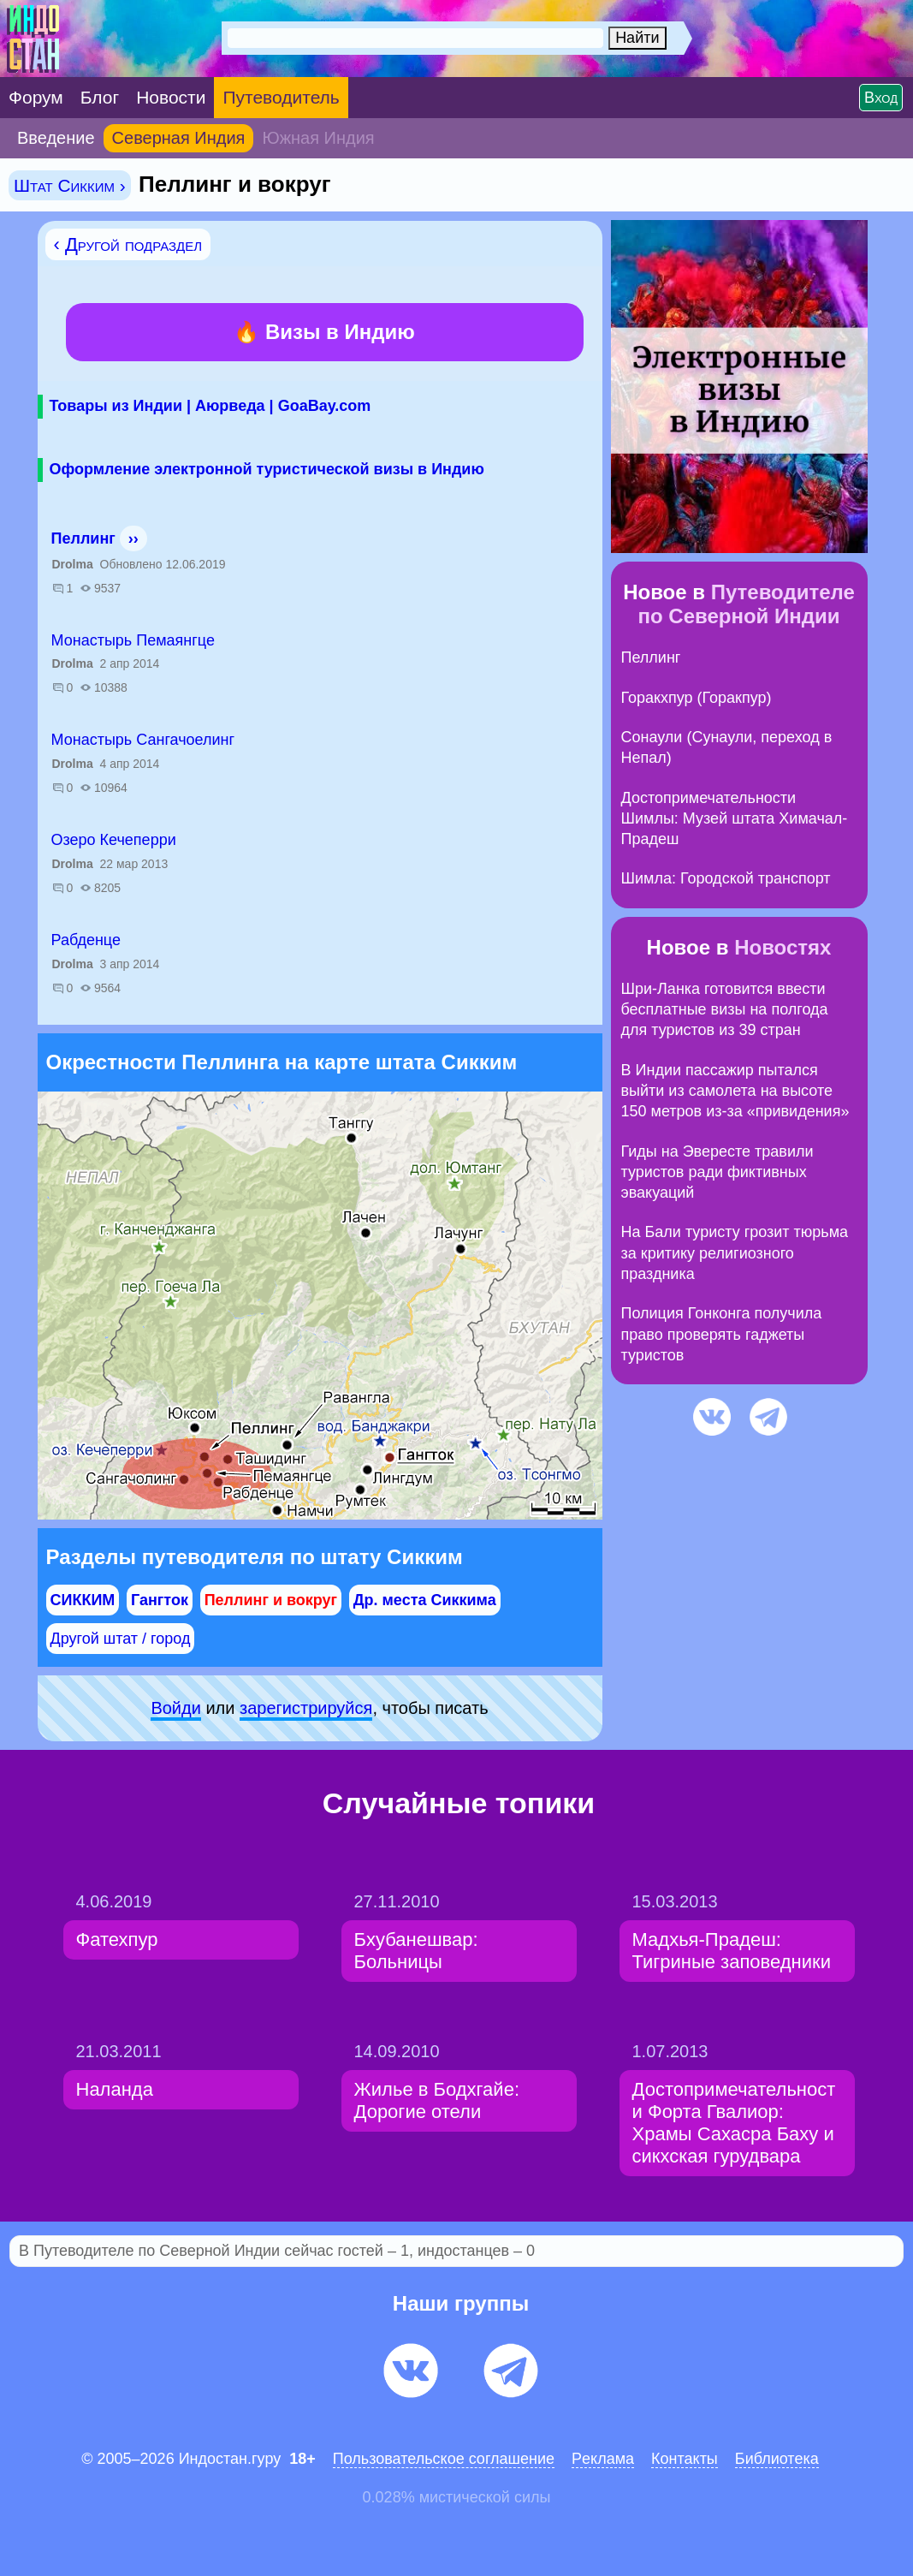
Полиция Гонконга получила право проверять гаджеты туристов (721, 1334)
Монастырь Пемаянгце (133, 640)
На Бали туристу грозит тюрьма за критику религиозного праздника (735, 1252)
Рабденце (86, 940)
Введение (56, 137)
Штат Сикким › (70, 185)
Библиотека (777, 2458)
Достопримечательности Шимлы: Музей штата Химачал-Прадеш (734, 818)
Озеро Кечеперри (113, 839)
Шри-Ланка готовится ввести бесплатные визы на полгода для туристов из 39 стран (724, 1009)
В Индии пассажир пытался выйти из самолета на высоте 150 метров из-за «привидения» (735, 1091)
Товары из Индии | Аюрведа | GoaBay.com (210, 405)
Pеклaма (603, 2458)
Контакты (684, 2458)
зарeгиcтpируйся (306, 1707)
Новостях (782, 947)
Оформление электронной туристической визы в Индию (267, 469)
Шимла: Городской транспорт (726, 878)
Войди (175, 1707)
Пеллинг (83, 538)
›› (133, 538)
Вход (881, 97)
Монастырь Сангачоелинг (143, 739)
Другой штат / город (120, 1638)
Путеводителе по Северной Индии (745, 604)
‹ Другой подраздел (128, 244)
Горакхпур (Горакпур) (696, 697)
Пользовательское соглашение (443, 2458)
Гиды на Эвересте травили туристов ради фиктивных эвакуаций (717, 1172)
